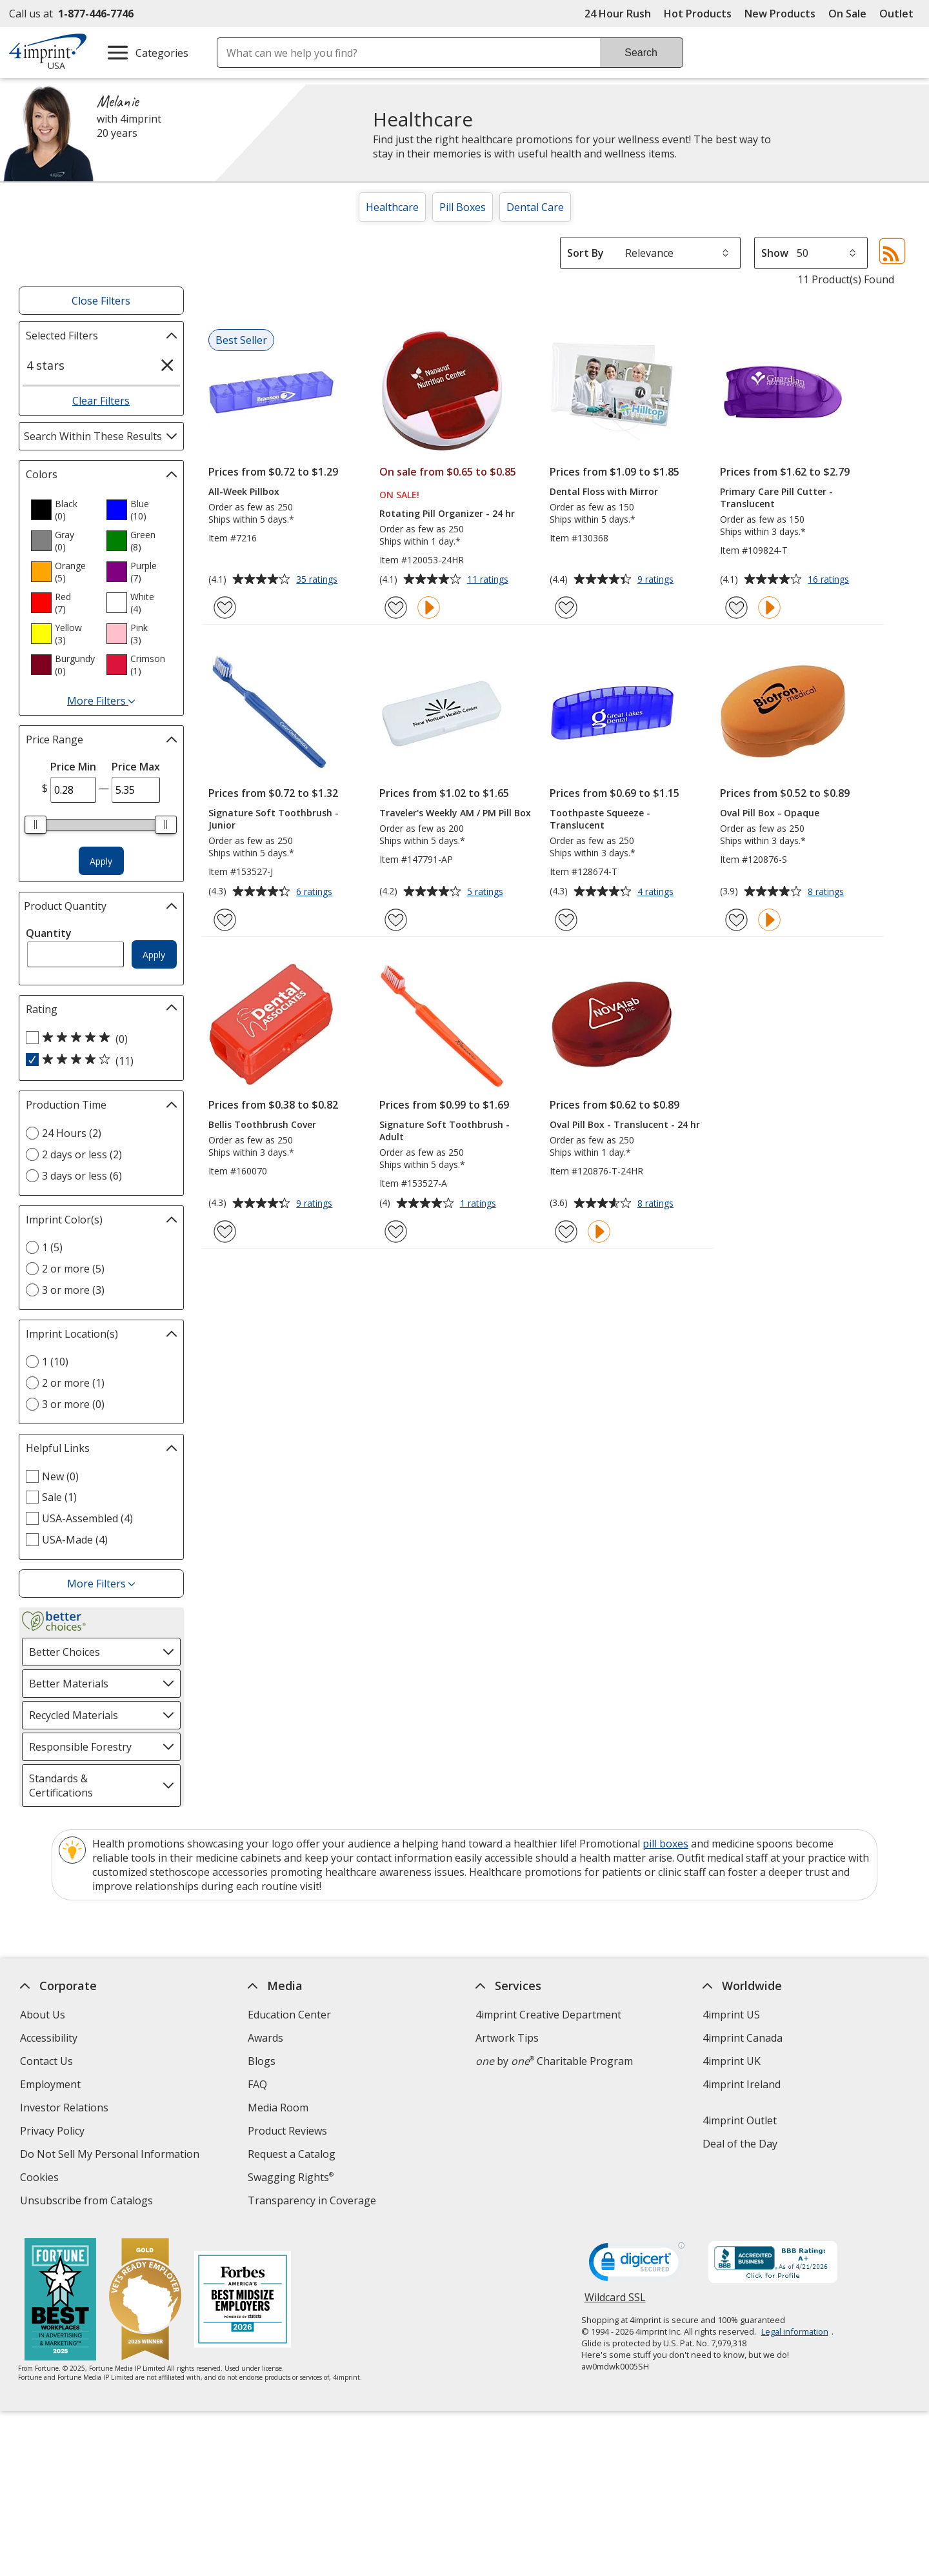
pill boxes (665, 1843)
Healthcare (392, 207)
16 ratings (830, 580)
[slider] (36, 825)
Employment (50, 2084)
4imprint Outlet (740, 2120)
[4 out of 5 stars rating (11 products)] (98, 1060)
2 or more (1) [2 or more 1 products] (73, 1382)
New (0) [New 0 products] (60, 1476)
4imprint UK (732, 2061)
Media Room (278, 2107)
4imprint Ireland (742, 2084)
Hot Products (698, 13)
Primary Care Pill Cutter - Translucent (776, 497)
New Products (779, 13)
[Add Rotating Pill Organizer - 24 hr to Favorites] (396, 607)
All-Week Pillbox (243, 491)
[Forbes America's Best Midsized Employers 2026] (243, 2301)
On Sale (847, 13)
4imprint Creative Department (548, 2014)
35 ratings (318, 580)
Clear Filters (101, 401)
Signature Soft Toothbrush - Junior (273, 819)
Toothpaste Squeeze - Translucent (600, 819)
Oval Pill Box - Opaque (769, 813)
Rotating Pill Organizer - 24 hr (447, 513)
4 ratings (657, 892)
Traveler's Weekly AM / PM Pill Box (455, 813)
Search (640, 52)
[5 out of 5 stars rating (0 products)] (98, 1038)
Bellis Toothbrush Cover (262, 1124)
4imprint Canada (743, 2038)
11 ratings (489, 580)
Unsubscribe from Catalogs (88, 2202)
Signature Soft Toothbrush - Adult (444, 1130)
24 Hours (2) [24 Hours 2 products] (71, 1133)
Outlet (899, 13)
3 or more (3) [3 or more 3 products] (73, 1289)
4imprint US (732, 2014)
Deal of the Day (740, 2144)
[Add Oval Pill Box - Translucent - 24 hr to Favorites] (566, 1231)
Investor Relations (66, 2109)
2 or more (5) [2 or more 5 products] (73, 1268)
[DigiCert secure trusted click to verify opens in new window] (636, 2265)
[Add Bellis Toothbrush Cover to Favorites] (225, 1231)
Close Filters (101, 301)
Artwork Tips (507, 2038)
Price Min (73, 767)
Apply (101, 861)
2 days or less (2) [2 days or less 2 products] (82, 1154)
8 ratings (827, 892)
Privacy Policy (54, 2132)
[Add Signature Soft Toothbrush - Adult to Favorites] (396, 1231)
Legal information (794, 2331)
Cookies (41, 2179)
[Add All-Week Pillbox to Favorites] (225, 607)
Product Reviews (287, 2131)
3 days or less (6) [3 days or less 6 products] (82, 1175)
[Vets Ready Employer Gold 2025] (145, 2301)
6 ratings (315, 892)
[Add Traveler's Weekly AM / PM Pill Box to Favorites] (396, 920)
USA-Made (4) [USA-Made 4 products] (75, 1539)
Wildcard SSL (615, 2302)
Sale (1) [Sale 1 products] (59, 1497)
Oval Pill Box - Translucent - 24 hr (625, 1124)
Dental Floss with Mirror (604, 491)
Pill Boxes (462, 207)
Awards (265, 2038)
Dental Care (535, 207)
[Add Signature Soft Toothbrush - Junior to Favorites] (225, 920)
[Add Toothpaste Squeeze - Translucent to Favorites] (566, 920)
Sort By (585, 253)
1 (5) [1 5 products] (52, 1247)
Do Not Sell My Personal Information (111, 2155)
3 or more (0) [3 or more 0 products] (73, 1404)
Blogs (261, 2061)
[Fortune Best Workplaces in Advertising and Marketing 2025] (61, 2301)
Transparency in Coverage (313, 2202)
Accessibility (48, 2038)
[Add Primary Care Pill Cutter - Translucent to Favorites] (736, 607)
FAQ (257, 2084)
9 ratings (657, 580)
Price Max (136, 767)
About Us (42, 2014)
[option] (63, 509)
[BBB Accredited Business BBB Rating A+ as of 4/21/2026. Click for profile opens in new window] (773, 2263)
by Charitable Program (554, 2061)
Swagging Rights (291, 2177)
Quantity (49, 933)
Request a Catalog (291, 2154)
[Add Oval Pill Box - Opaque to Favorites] (736, 920)
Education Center (289, 2014)
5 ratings (486, 892)
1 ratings (479, 1204)
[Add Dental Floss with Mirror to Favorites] (566, 607)
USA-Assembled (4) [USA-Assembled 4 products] (87, 1518)
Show (774, 253)
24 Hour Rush (617, 13)
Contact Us (46, 2061)
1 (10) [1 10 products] (55, 1361)
